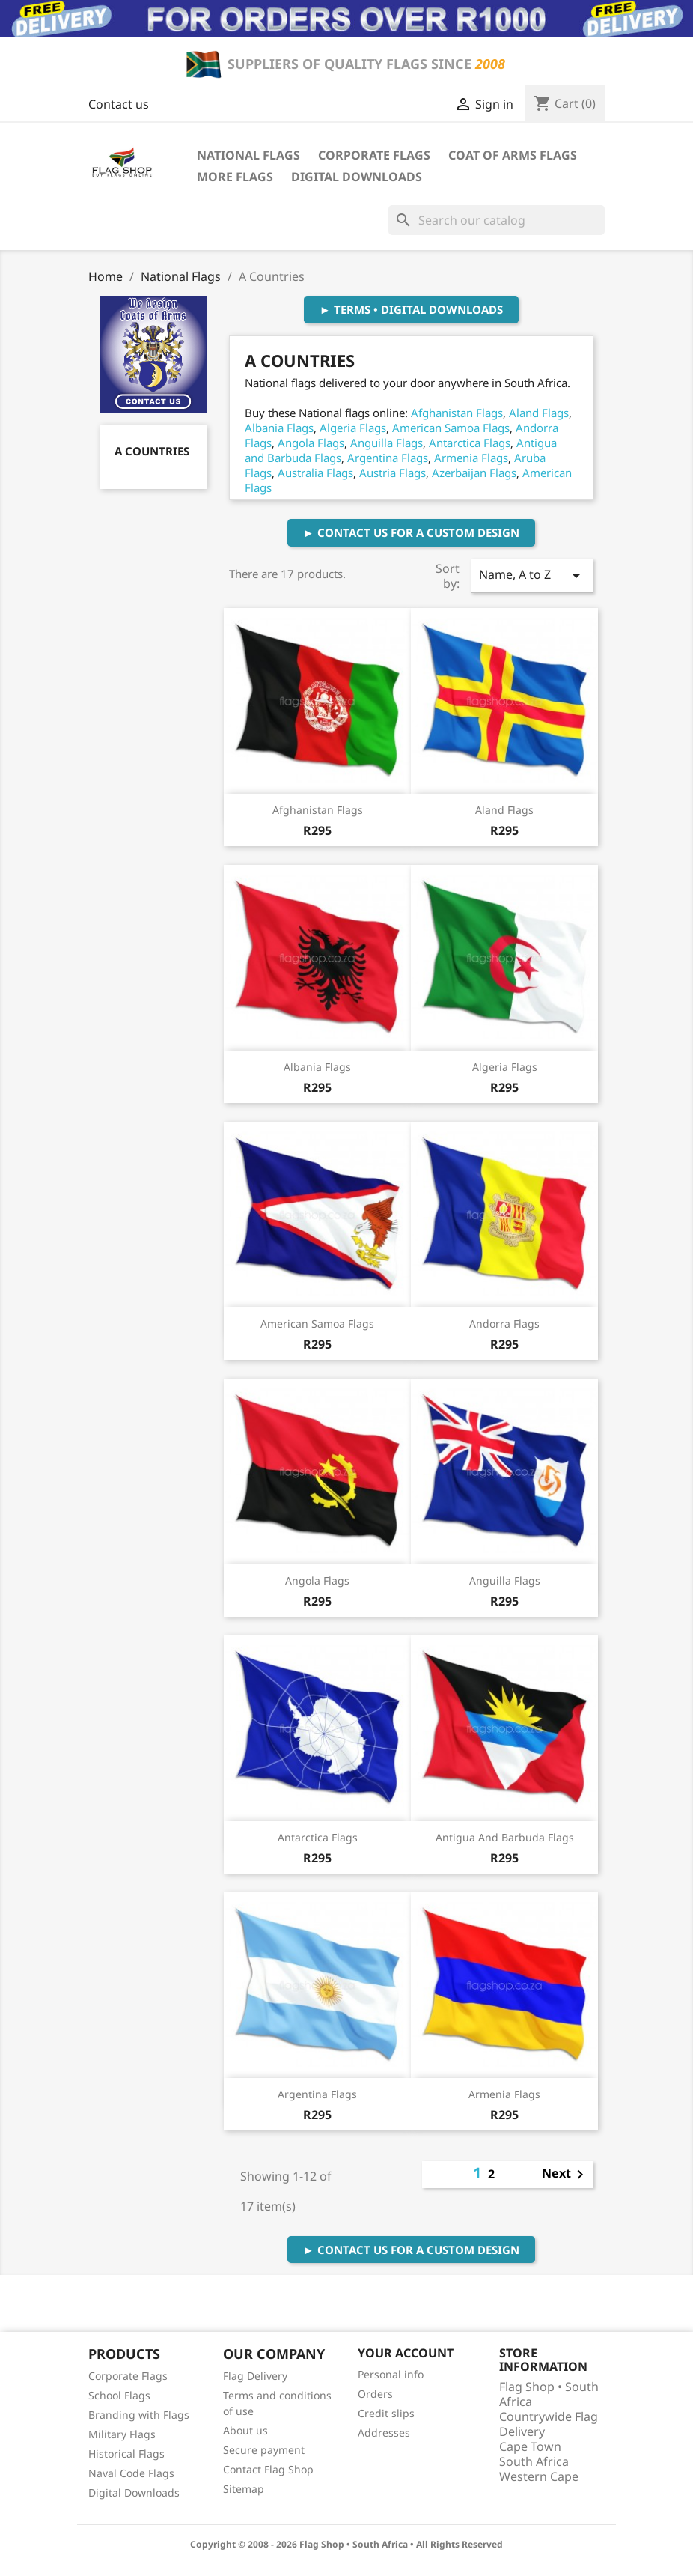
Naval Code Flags (131, 2473)
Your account (406, 2353)
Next (565, 2175)
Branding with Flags (138, 2415)
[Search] (496, 220)
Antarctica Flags (469, 442)
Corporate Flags (374, 155)
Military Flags (122, 2434)
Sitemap (243, 2489)
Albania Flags (279, 427)
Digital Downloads (356, 176)
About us (245, 2430)
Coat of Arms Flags (512, 155)
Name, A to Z (532, 575)
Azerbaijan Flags (474, 472)
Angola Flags (311, 442)
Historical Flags (126, 2453)
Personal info (391, 2374)
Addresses (384, 2432)
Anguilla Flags (386, 442)
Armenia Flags (471, 457)
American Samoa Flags (451, 427)
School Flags (119, 2395)
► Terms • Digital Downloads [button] (411, 309)
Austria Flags (392, 472)
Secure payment (264, 2450)
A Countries (152, 450)
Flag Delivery (255, 2376)
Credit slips (386, 2413)
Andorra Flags (504, 1323)
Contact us (118, 104)
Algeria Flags (353, 427)
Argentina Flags (387, 457)
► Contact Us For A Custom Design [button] (411, 532)
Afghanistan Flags (457, 412)
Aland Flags (539, 412)
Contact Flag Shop (268, 2469)
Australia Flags (315, 472)
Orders (375, 2394)
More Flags (235, 176)
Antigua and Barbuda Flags (505, 1837)
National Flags (248, 155)
